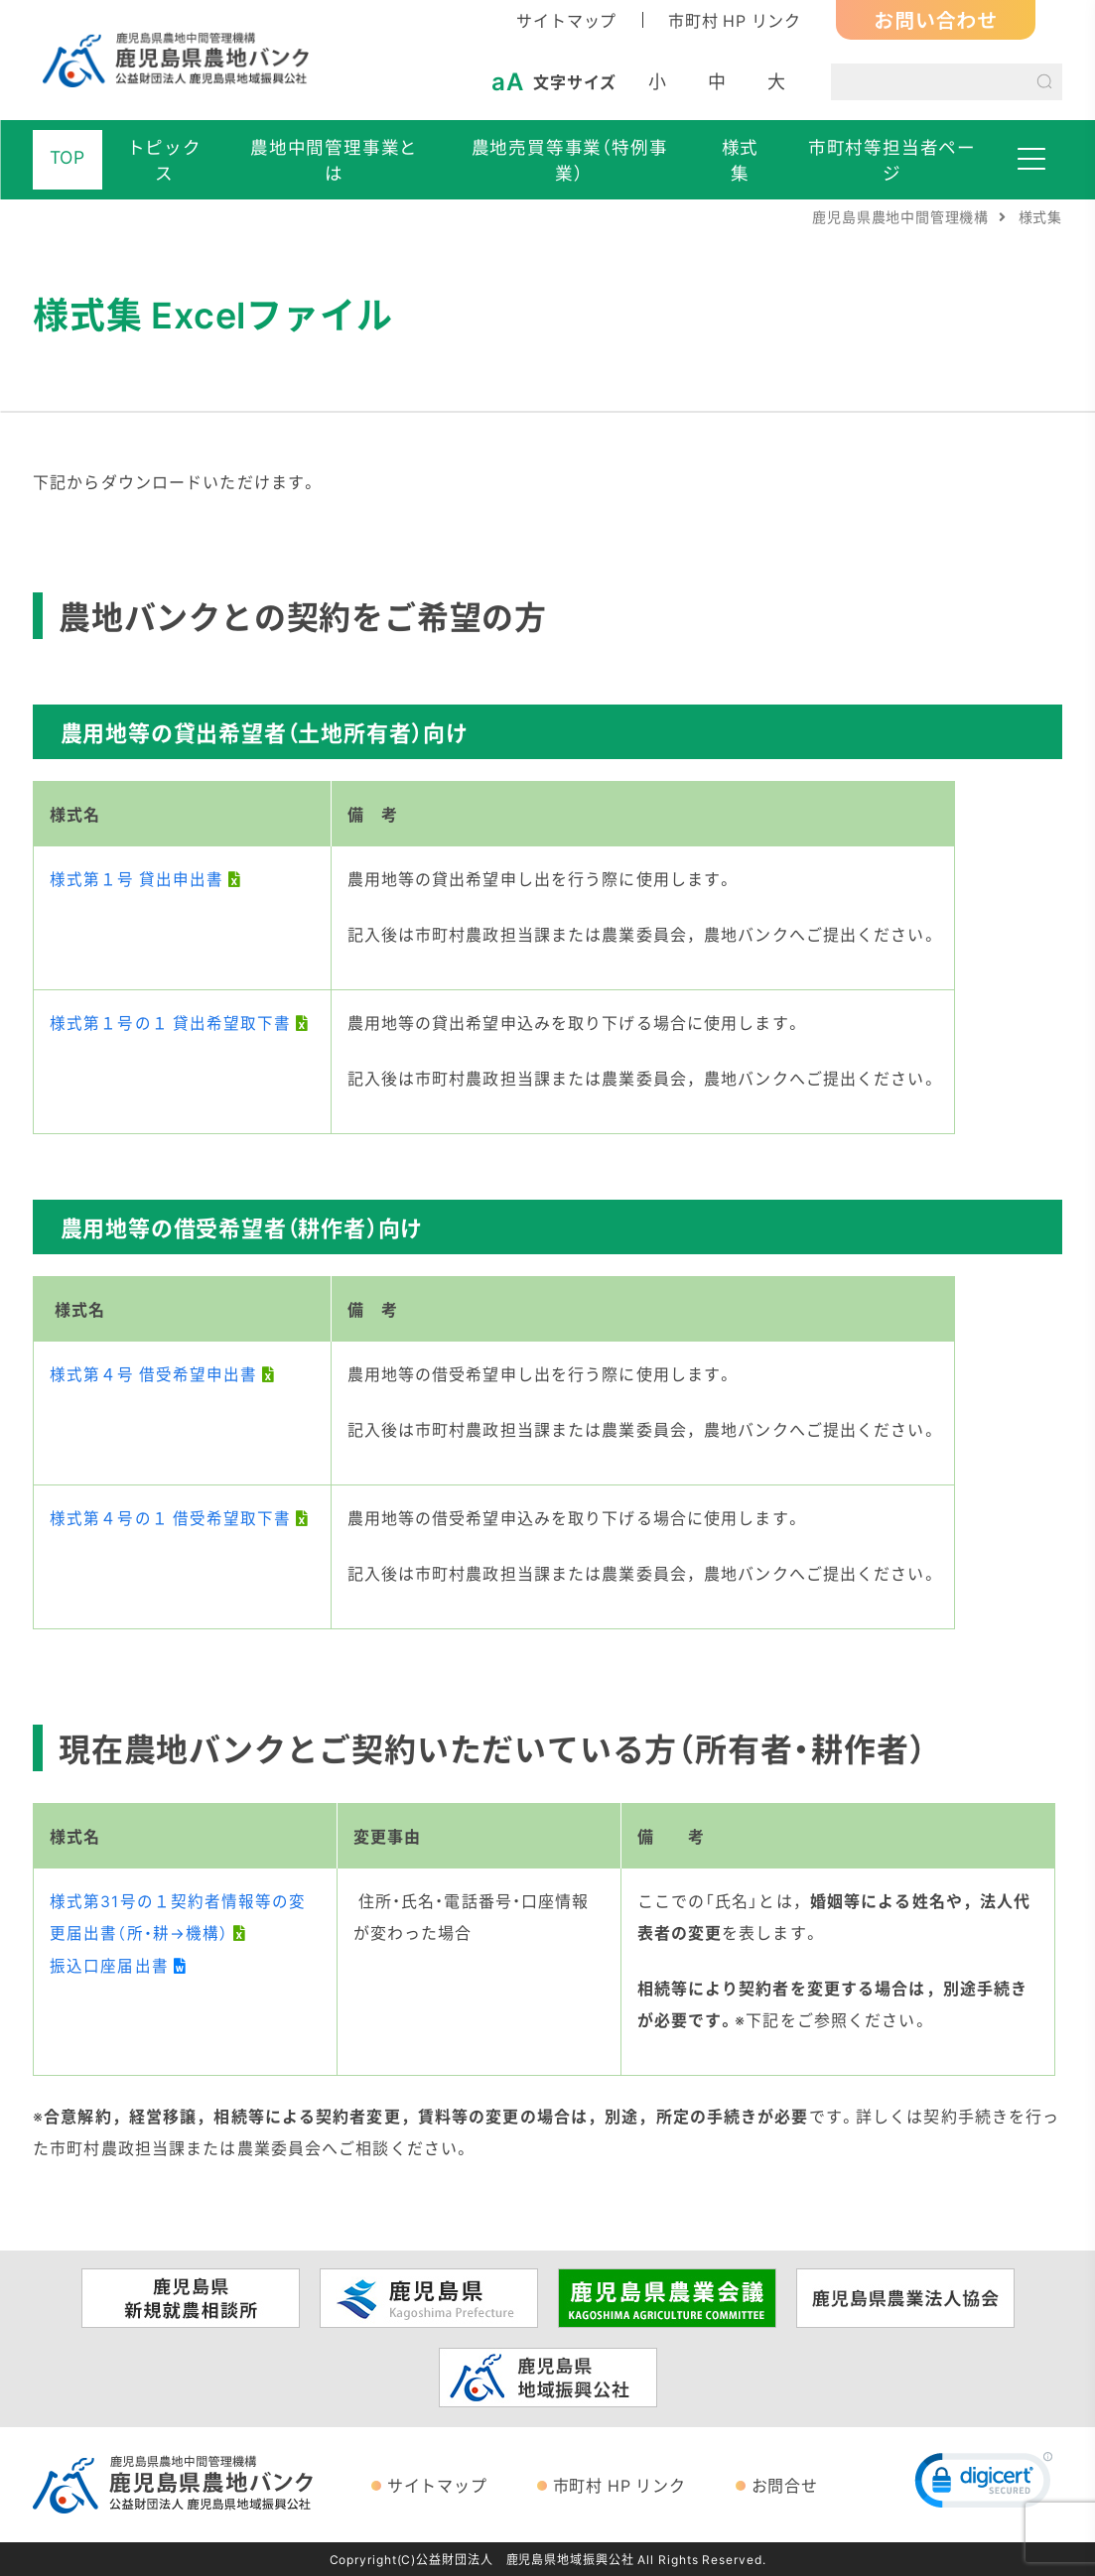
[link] (983, 2484)
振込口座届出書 (109, 1965)
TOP (67, 157)
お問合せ (785, 2485)
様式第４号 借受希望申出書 (154, 1373)
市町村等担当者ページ (894, 160)
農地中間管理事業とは (335, 160)
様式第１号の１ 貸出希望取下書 (171, 1022)
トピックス (164, 160)
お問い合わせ (936, 19)
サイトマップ (566, 20)
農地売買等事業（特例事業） (571, 160)
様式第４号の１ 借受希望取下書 (171, 1517)
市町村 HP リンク (734, 20)
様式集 (741, 160)
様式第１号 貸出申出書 (137, 878)
